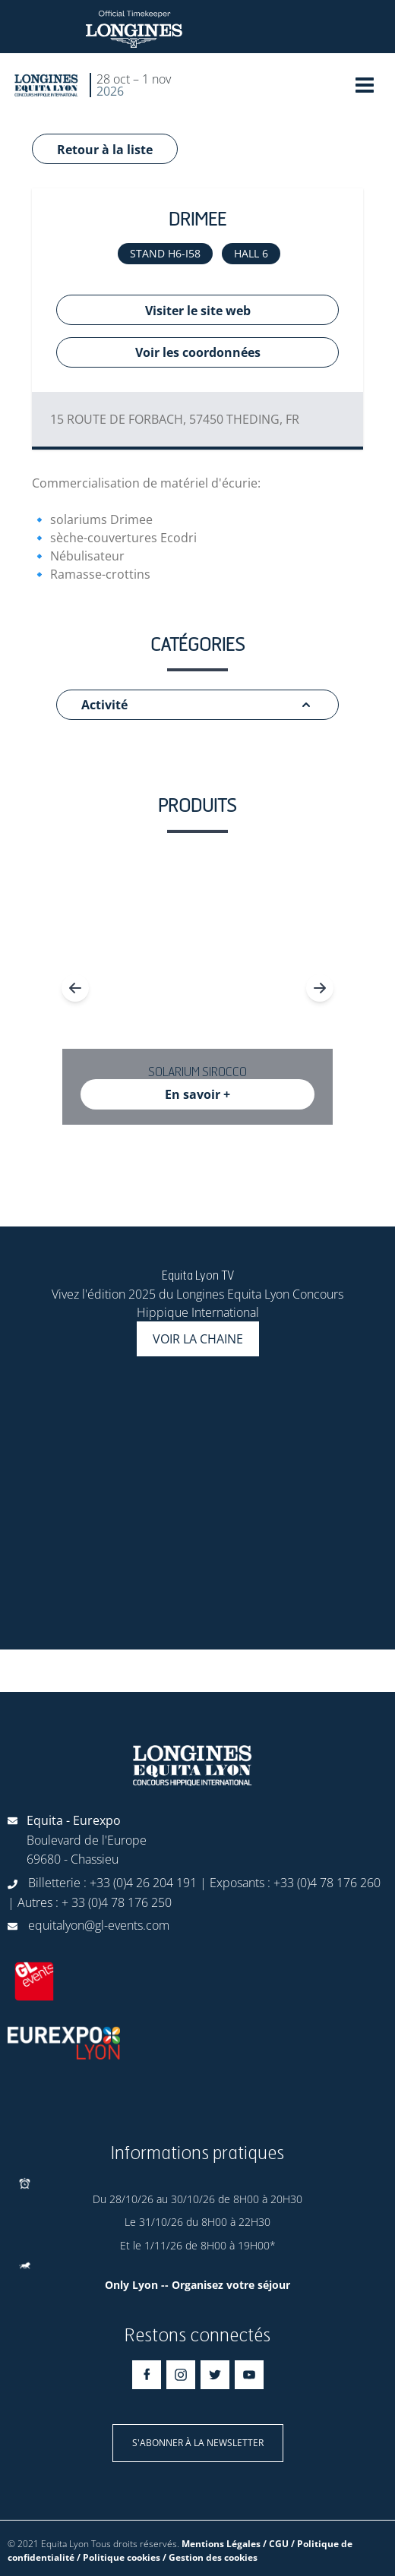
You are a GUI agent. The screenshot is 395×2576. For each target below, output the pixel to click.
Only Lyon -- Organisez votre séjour (197, 2285)
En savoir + (197, 1094)
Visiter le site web (198, 310)
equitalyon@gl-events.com (98, 1925)
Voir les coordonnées (198, 352)
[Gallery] (197, 988)
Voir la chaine (198, 1339)
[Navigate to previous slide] (75, 988)
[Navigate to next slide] (319, 988)
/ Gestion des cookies (210, 2557)
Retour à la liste (105, 149)
